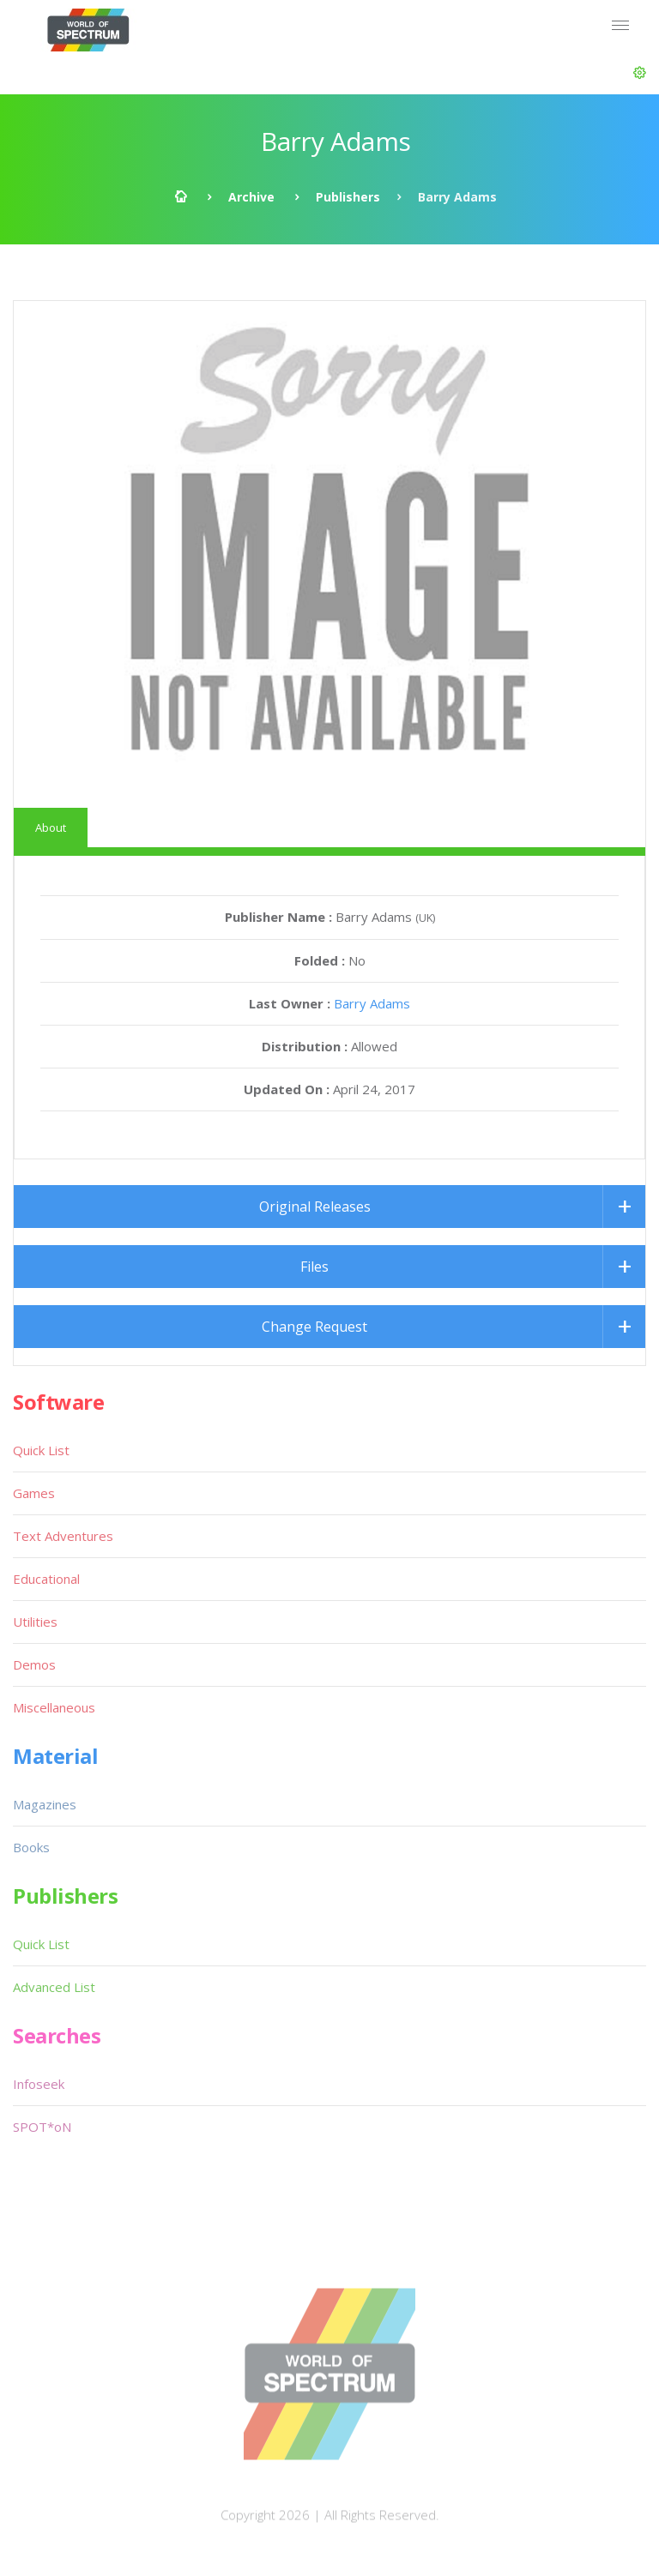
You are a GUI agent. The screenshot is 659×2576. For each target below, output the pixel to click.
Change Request (314, 1326)
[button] (639, 72)
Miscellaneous (54, 1707)
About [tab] (50, 827)
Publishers (348, 197)
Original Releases (315, 1206)
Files (314, 1266)
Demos (34, 1664)
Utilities (35, 1621)
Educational (46, 1578)
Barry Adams (372, 1003)
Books (31, 1847)
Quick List (41, 1450)
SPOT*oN (42, 2126)
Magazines (44, 1804)
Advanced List (54, 1986)
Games (34, 1493)
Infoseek (38, 2083)
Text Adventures (63, 1535)
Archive (251, 197)
